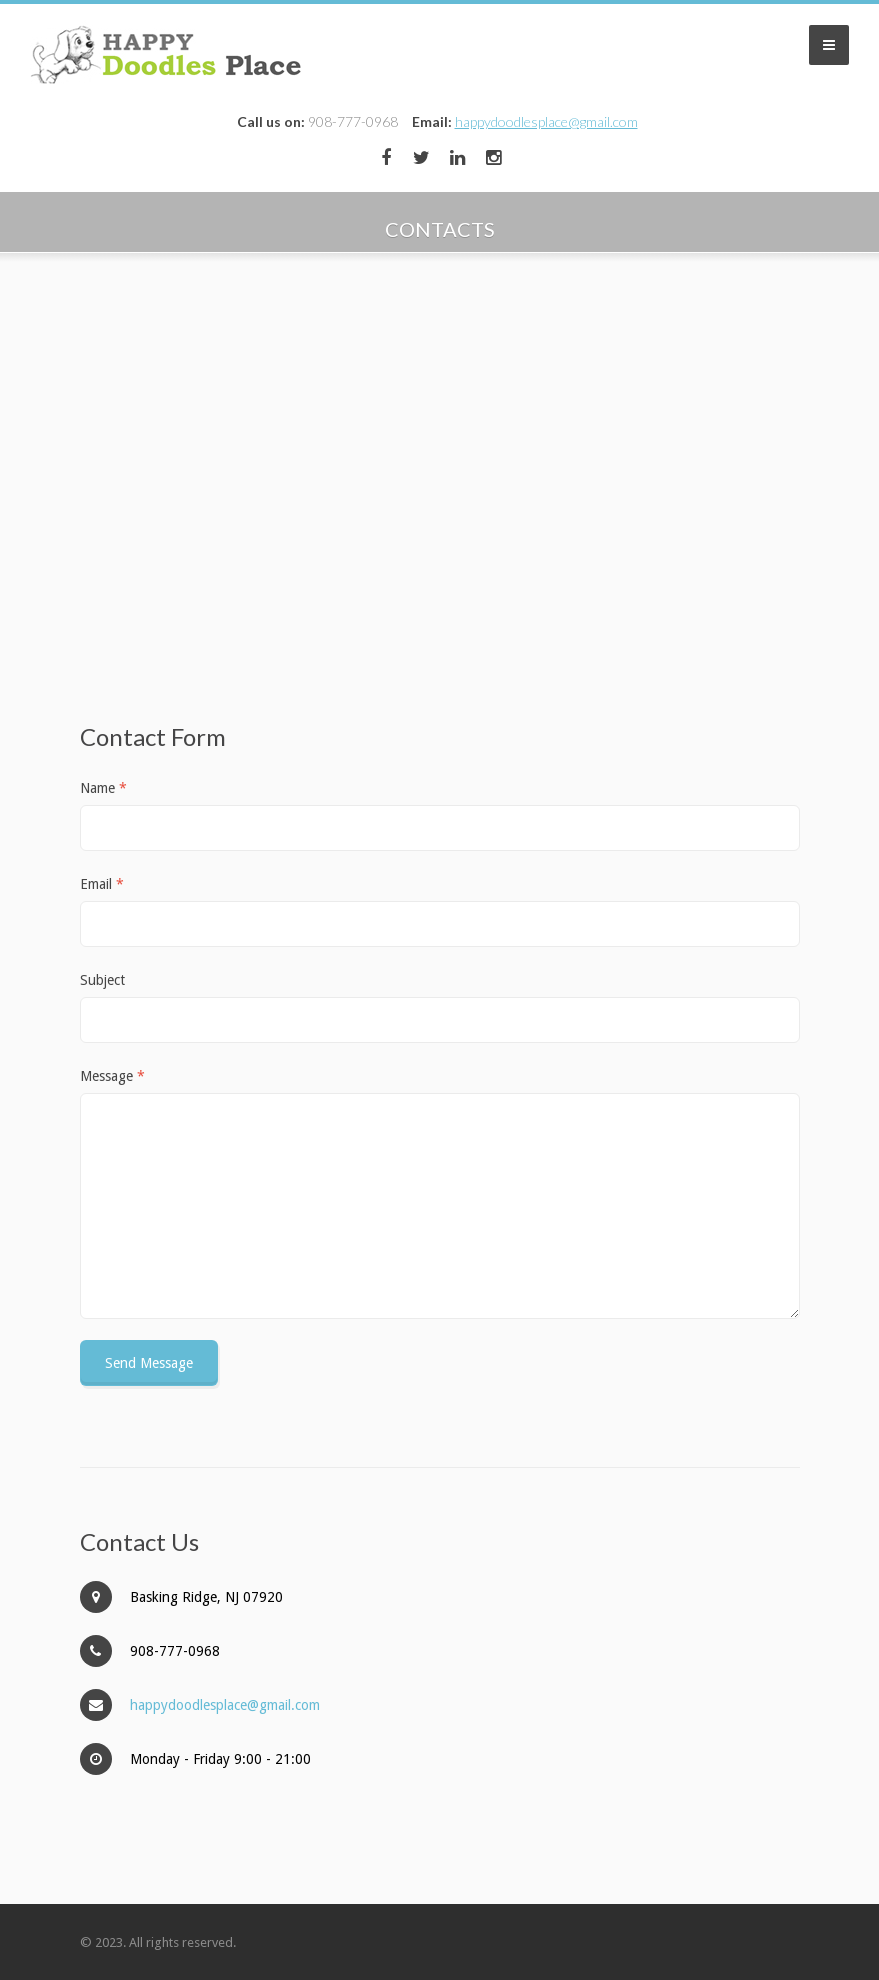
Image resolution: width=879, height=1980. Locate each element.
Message (112, 1076)
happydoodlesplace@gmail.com (546, 121)
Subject (102, 980)
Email (102, 884)
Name (103, 788)
